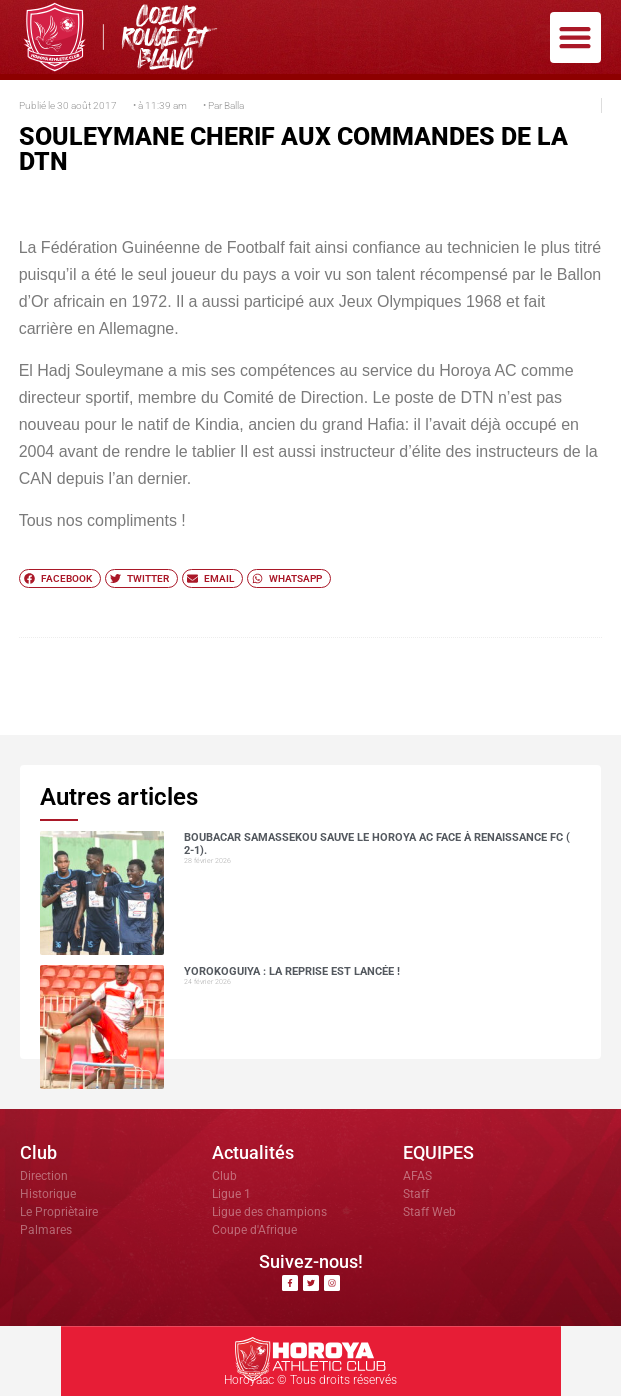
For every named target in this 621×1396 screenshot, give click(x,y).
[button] (575, 37)
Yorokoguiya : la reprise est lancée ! (292, 971)
